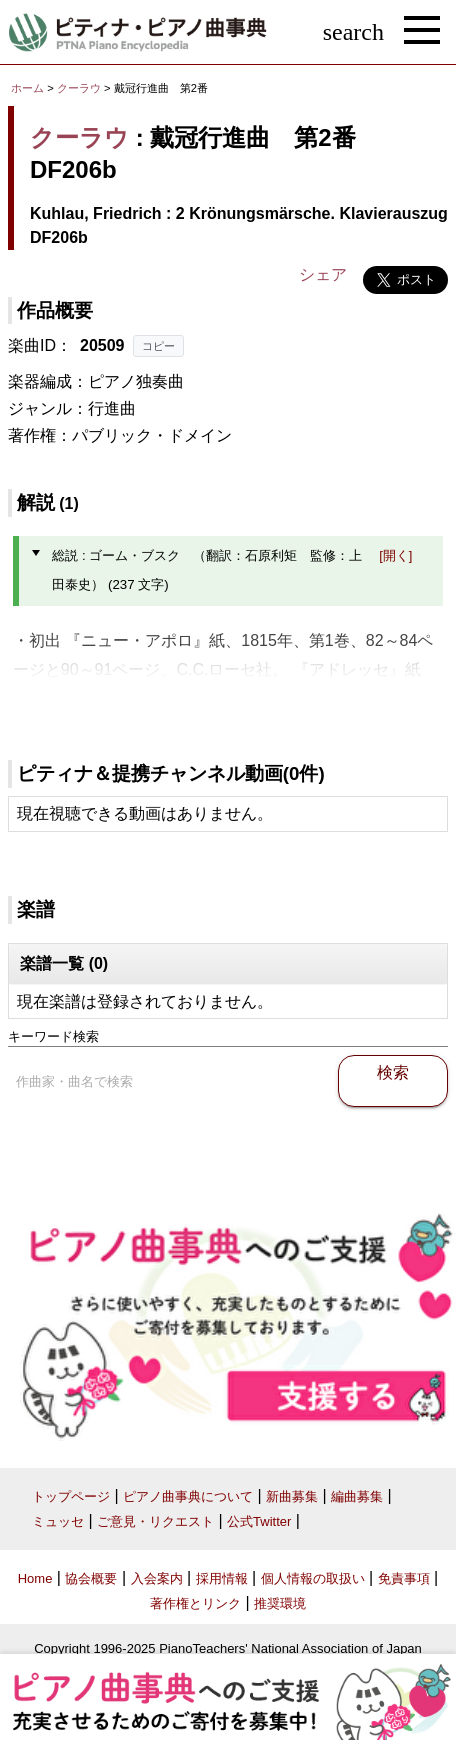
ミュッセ (58, 1521)
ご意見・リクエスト (155, 1521)
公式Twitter (259, 1521)
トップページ (71, 1496)
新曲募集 (292, 1496)
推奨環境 (280, 1603)
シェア (323, 274)
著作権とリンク (195, 1603)
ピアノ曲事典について (188, 1496)
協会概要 (91, 1578)
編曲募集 (357, 1496)
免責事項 (404, 1578)
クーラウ (79, 88)
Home (35, 1578)
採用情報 (222, 1578)
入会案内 (157, 1578)
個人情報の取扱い (313, 1578)
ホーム (27, 88)
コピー (158, 346)
